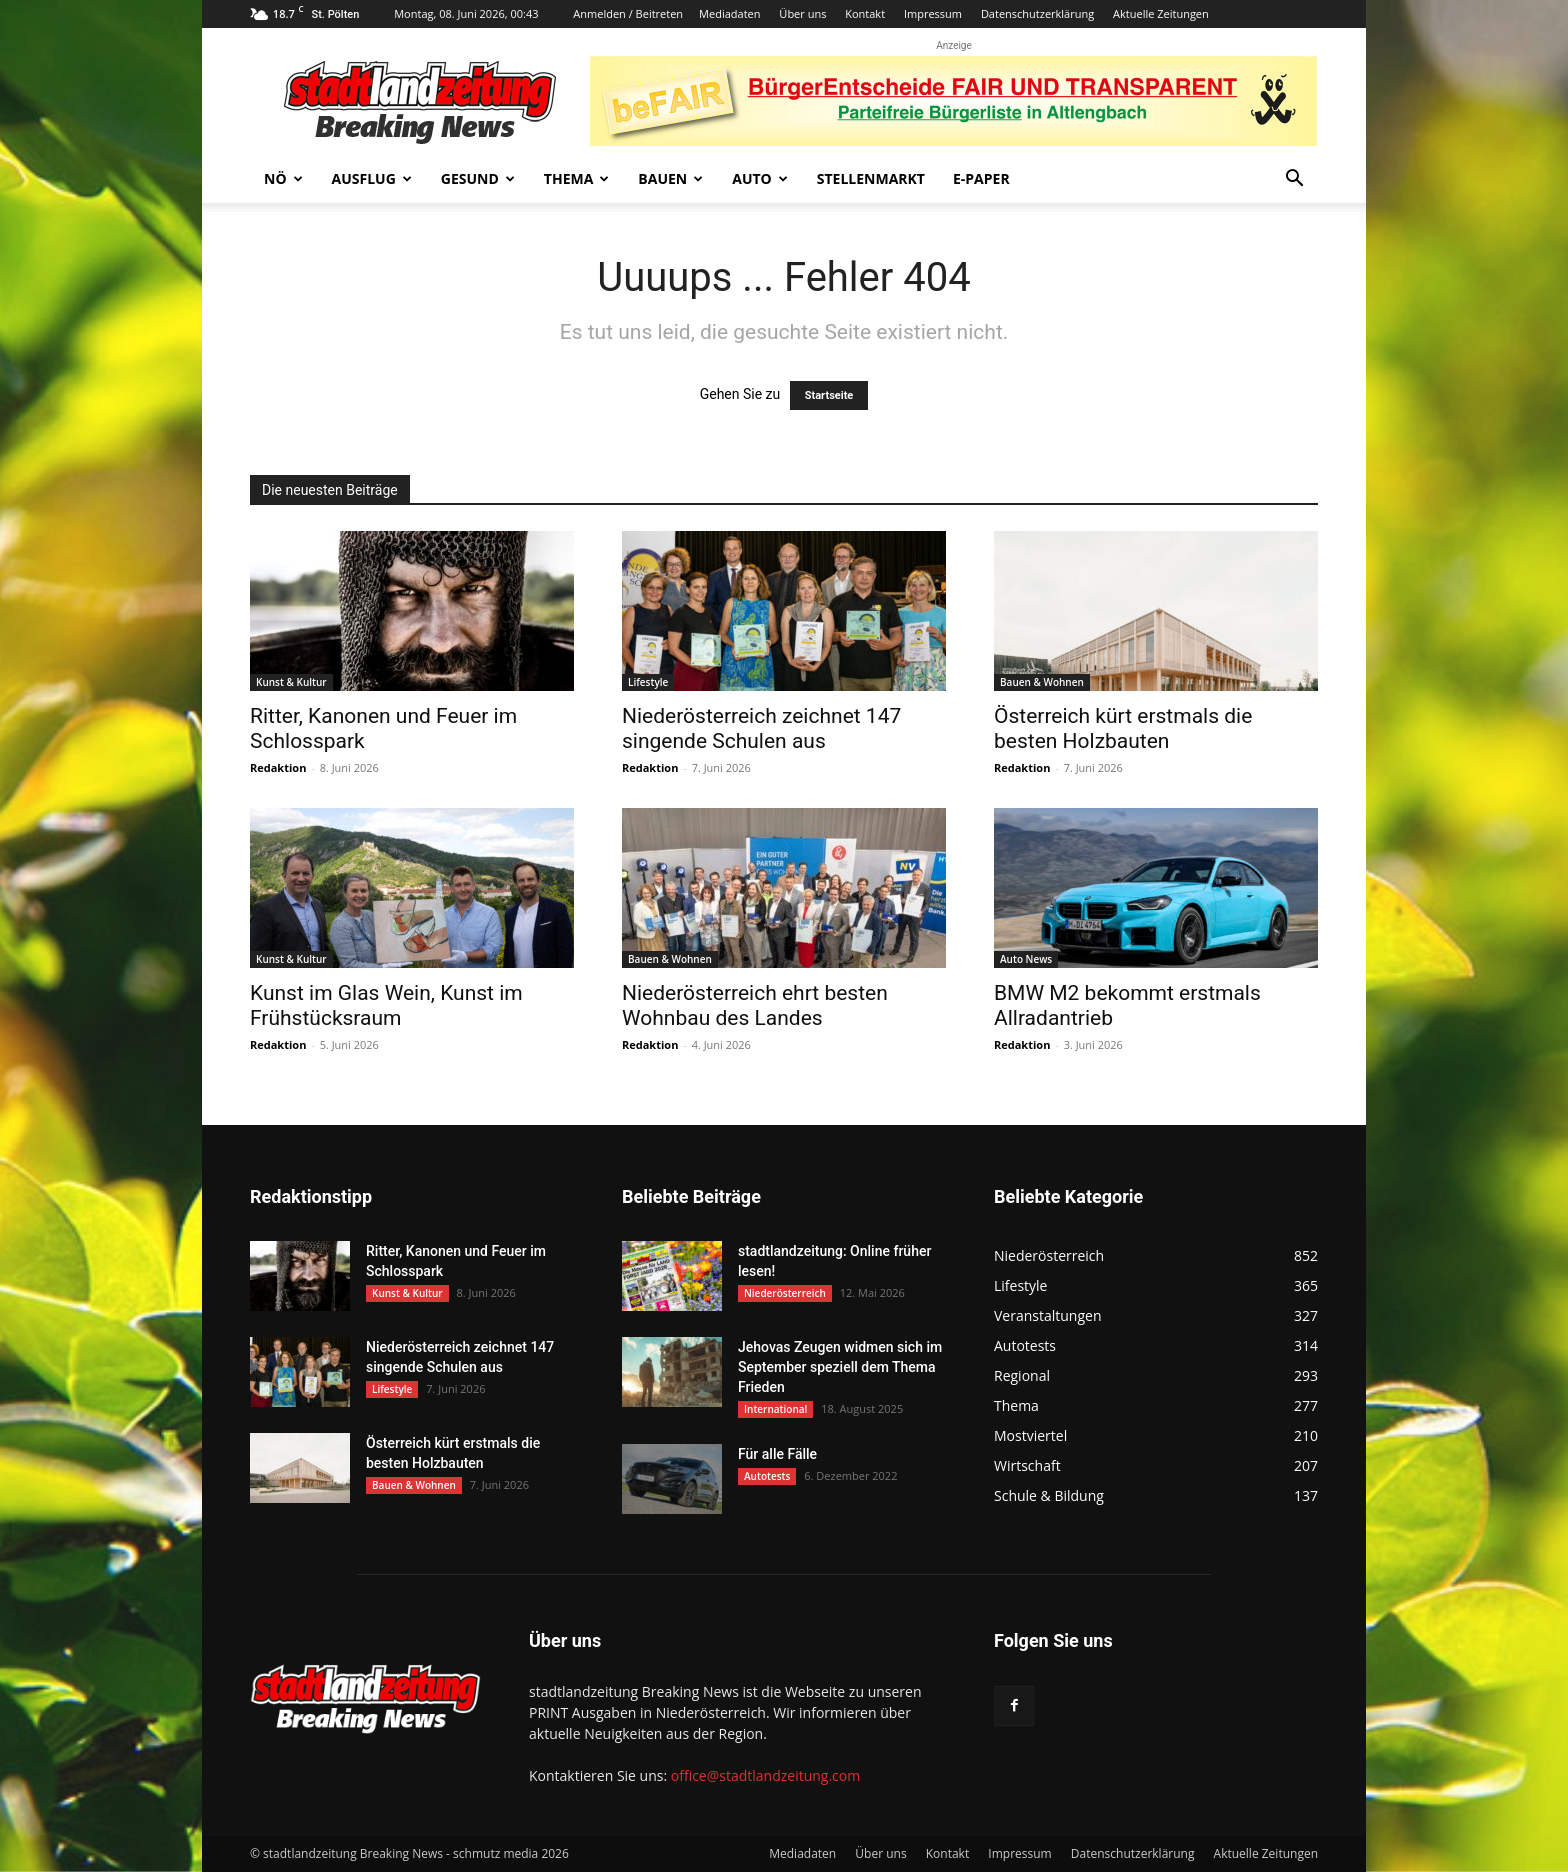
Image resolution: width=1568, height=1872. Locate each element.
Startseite (829, 395)
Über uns (802, 13)
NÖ (283, 178)
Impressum (933, 13)
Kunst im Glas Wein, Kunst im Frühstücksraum (386, 1005)
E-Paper (981, 178)
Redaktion (278, 767)
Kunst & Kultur (291, 682)
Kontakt (865, 13)
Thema (577, 178)
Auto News (1026, 959)
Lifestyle (648, 682)
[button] (1294, 180)
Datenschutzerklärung (1037, 13)
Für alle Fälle (777, 1454)
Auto (760, 178)
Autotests (767, 1476)
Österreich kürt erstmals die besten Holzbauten (1123, 728)
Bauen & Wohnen (1042, 682)
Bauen (670, 178)
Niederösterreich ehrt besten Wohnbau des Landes (755, 1005)
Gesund (478, 178)
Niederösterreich (785, 1293)
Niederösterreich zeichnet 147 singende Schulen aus (761, 728)
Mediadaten (729, 13)
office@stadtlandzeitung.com (765, 1775)
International (775, 1409)
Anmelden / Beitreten (628, 13)
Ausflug (372, 178)
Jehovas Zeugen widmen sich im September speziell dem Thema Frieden (840, 1367)
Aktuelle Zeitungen (1161, 13)
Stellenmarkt (871, 178)
